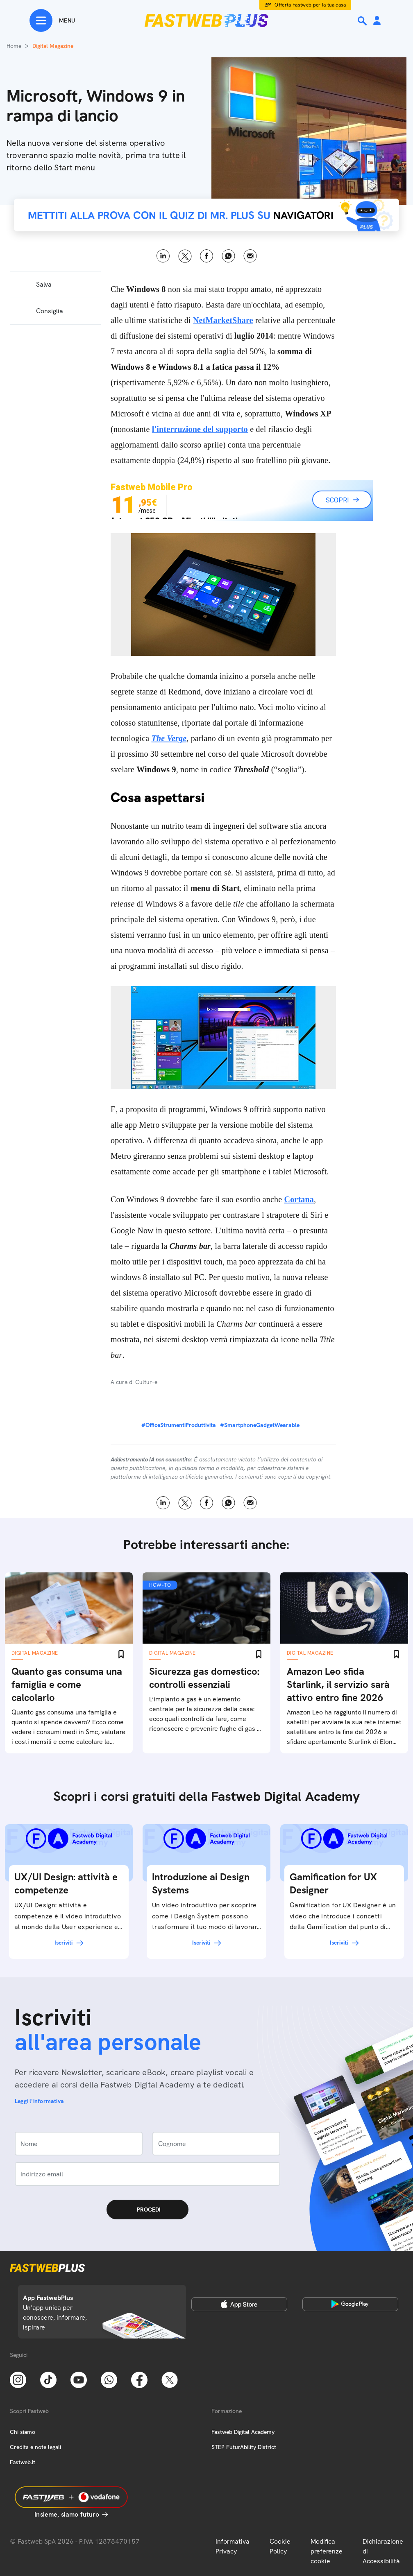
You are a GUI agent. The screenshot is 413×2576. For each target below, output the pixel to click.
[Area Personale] (377, 21)
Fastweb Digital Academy (243, 2432)
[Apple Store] (239, 2304)
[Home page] (206, 20)
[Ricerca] (363, 20)
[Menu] (52, 20)
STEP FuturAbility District (243, 2447)
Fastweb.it (22, 2462)
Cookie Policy (280, 2546)
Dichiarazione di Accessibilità (383, 2551)
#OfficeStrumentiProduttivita (178, 1425)
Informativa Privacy (233, 2546)
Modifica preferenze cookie (327, 2551)
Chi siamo (22, 2432)
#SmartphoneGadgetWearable (260, 1425)
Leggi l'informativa (39, 2101)
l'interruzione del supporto (200, 429)
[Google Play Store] (350, 2304)
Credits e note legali (35, 2447)
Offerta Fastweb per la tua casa (310, 5)
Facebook (206, 256)
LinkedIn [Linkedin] (163, 256)
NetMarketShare (223, 320)
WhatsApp (228, 256)
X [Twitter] (185, 256)
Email (250, 256)
